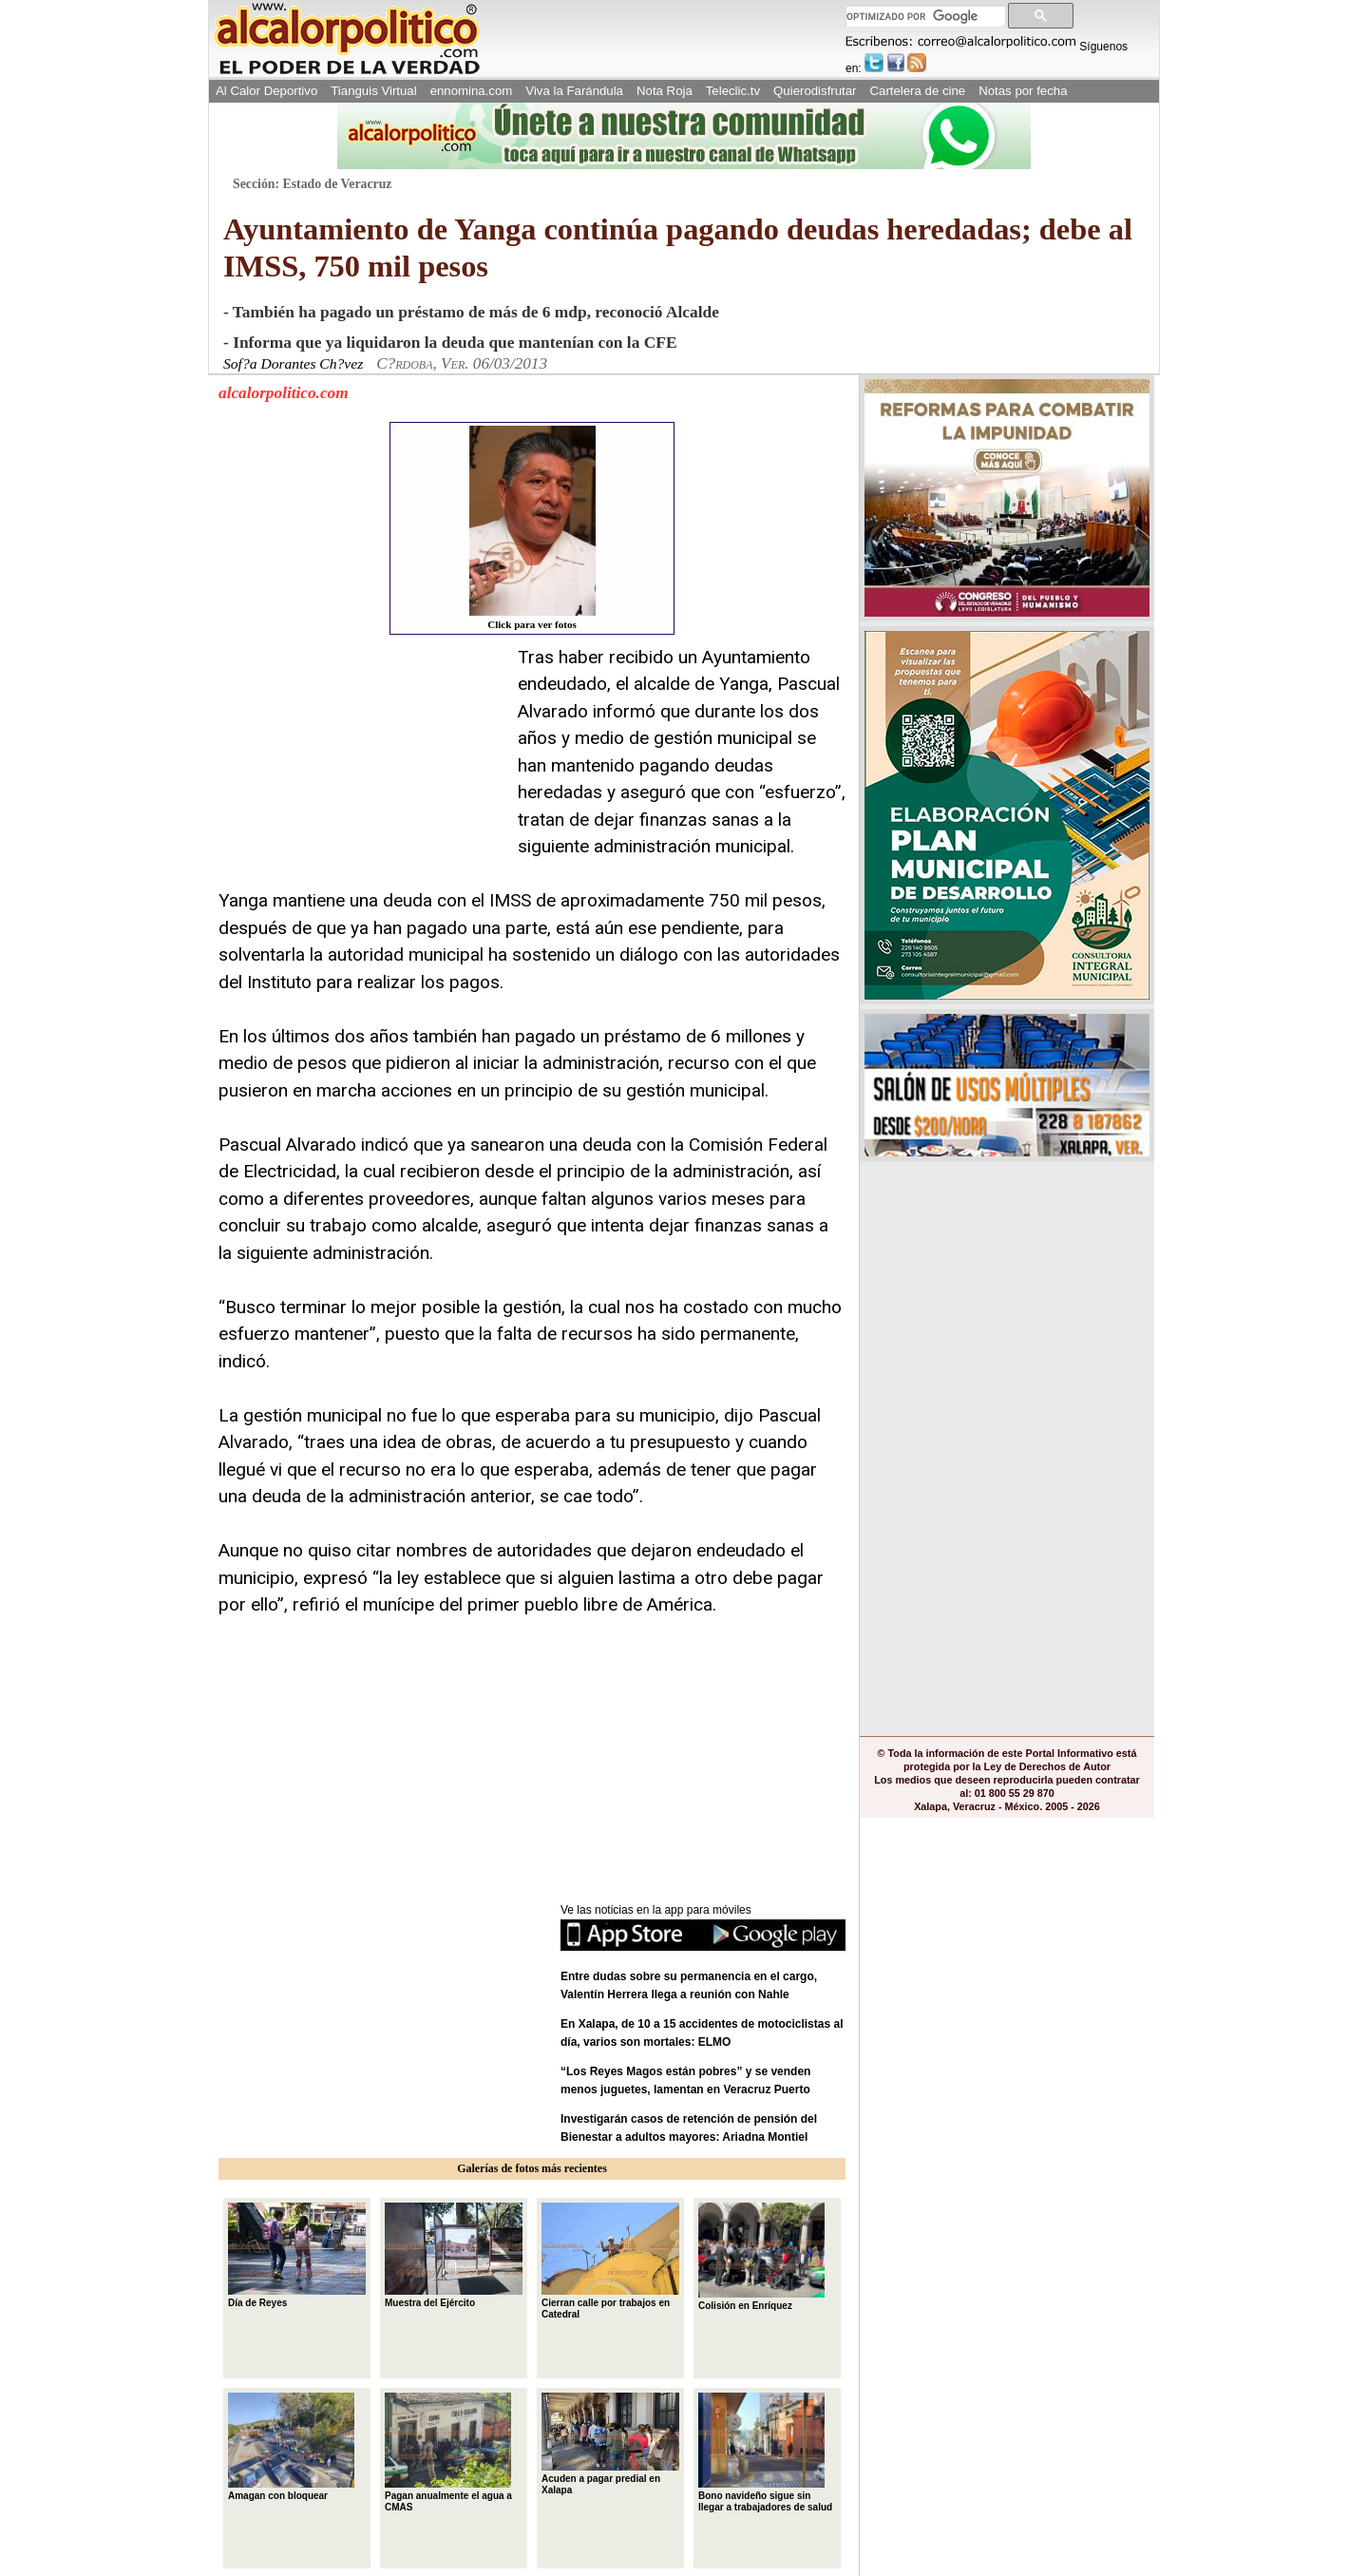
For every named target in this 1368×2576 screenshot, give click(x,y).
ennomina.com (471, 91)
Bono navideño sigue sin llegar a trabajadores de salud (765, 2452)
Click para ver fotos (532, 528)
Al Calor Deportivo (266, 91)
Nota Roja (664, 91)
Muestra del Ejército (453, 2255)
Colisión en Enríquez (761, 2257)
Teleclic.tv (733, 91)
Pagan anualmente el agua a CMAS (448, 2452)
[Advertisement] (361, 763)
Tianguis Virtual (373, 91)
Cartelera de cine (918, 91)
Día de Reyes (297, 2255)
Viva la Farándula (574, 91)
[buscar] (923, 17)
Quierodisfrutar (814, 91)
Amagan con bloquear (291, 2447)
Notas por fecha (1022, 91)
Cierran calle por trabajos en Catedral (610, 2260)
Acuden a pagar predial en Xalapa (610, 2444)
